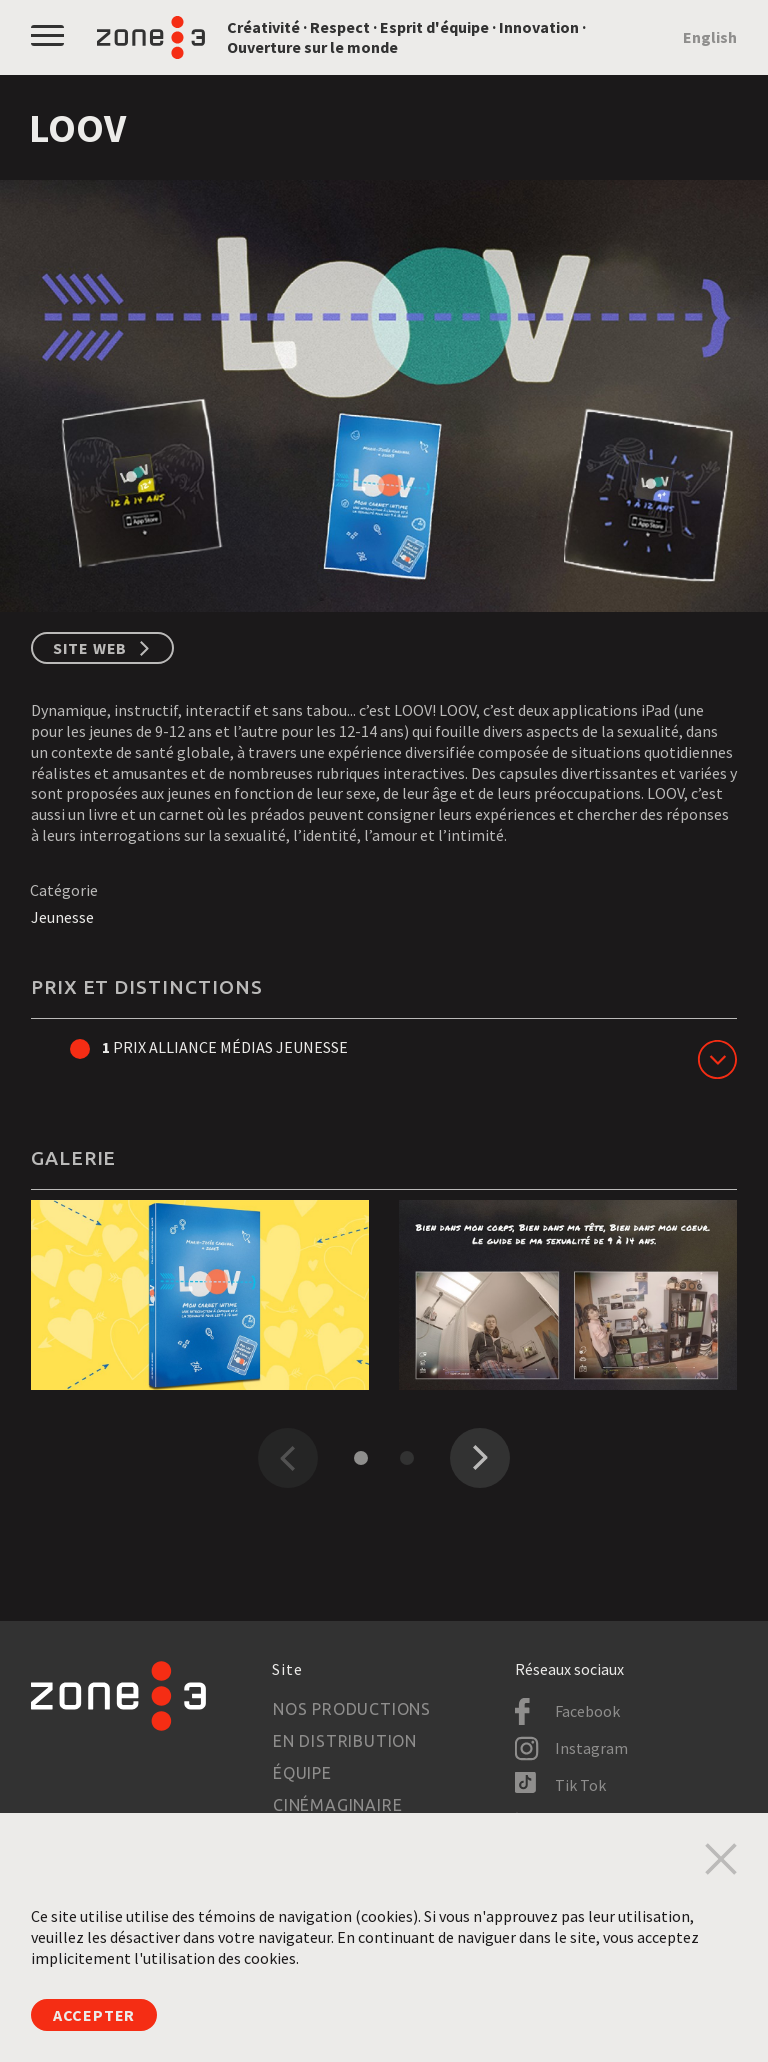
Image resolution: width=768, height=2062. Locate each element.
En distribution (345, 1741)
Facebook (587, 1711)
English (710, 37)
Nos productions (352, 1709)
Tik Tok (580, 1785)
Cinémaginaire (337, 1805)
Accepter (94, 2015)
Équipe (302, 1773)
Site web (90, 648)
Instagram (591, 1748)
